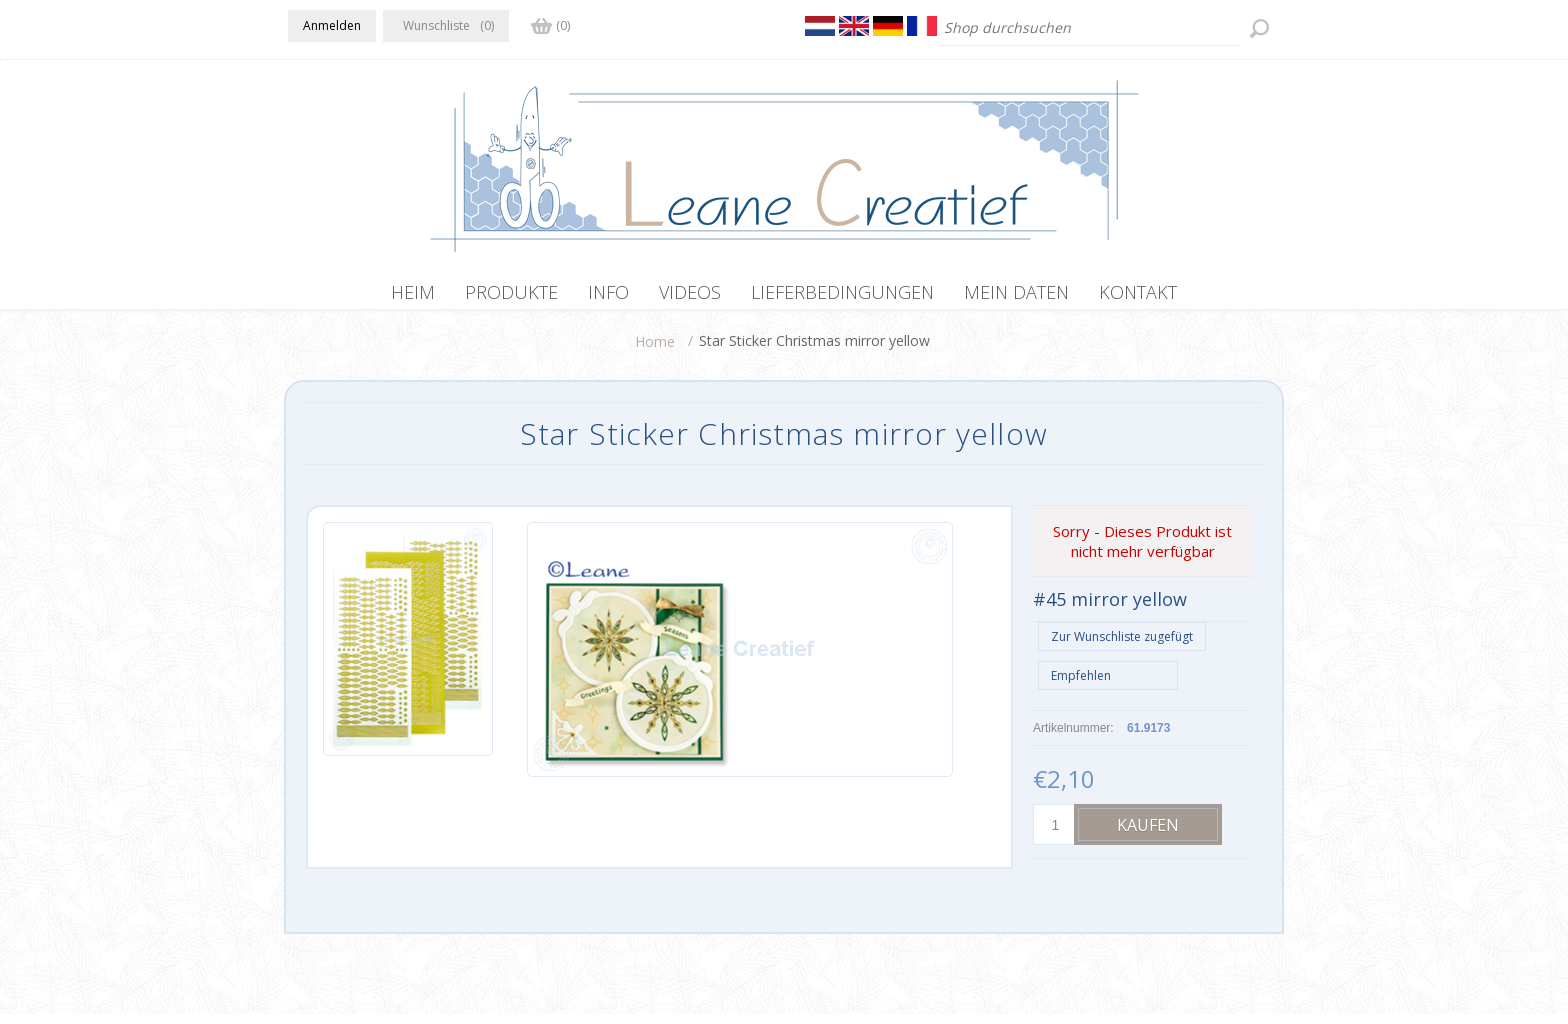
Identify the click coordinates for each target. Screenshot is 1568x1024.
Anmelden (332, 25)
